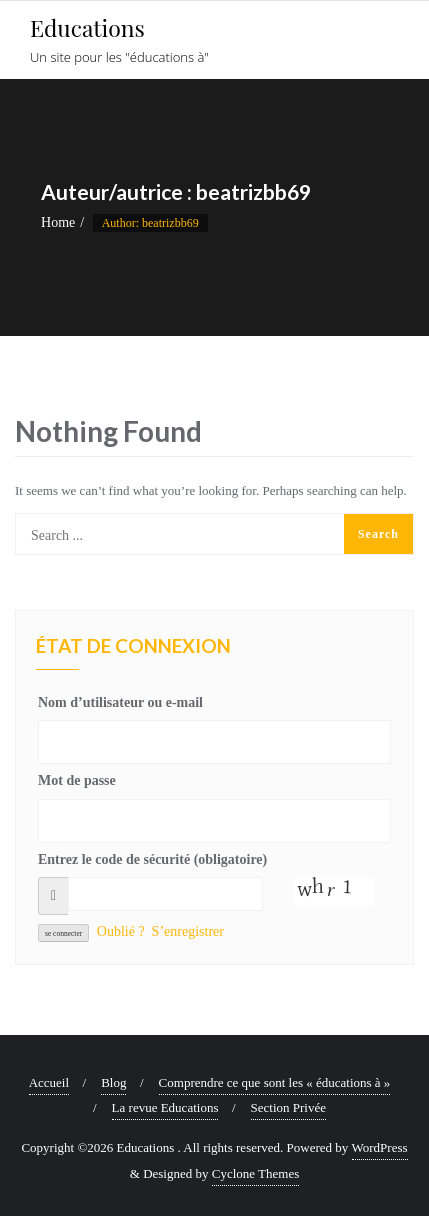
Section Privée (288, 1107)
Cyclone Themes (256, 1173)
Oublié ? (121, 931)
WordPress (380, 1147)
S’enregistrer (188, 931)
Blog (113, 1082)
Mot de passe (77, 780)
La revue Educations (165, 1107)
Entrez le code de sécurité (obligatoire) (152, 859)
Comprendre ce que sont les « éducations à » (275, 1082)
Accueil (49, 1082)
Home (58, 222)
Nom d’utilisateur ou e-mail (120, 702)
